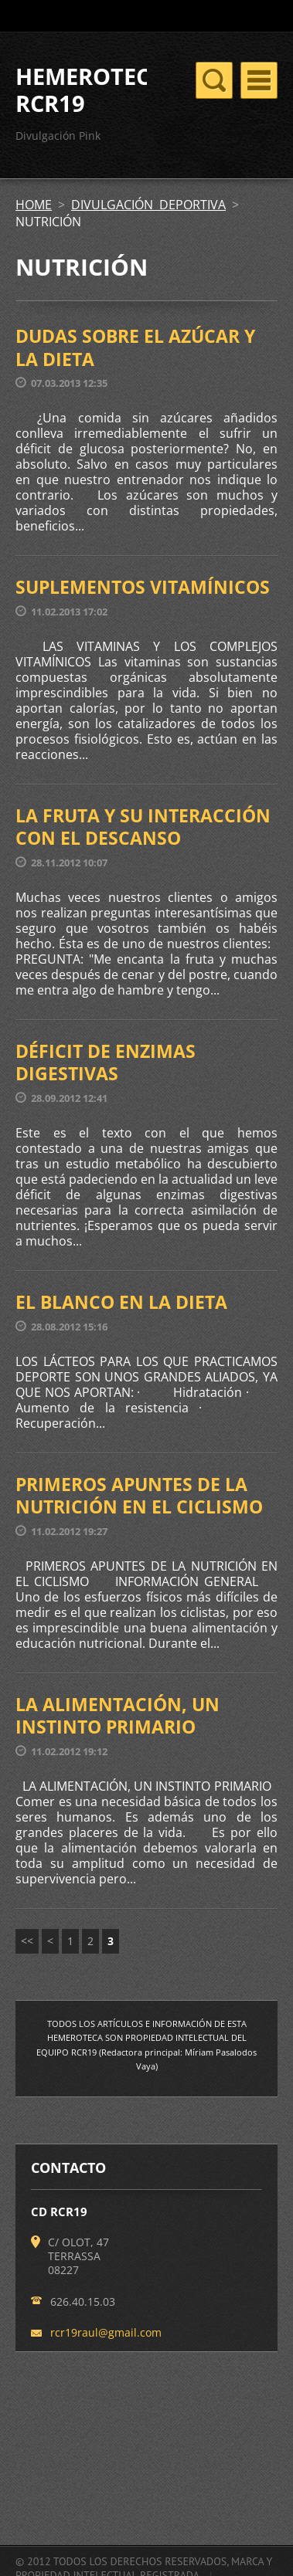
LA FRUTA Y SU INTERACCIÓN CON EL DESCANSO (143, 827)
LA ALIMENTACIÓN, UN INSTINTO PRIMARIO (117, 1716)
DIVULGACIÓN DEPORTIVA (148, 204)
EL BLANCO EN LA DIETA (121, 1302)
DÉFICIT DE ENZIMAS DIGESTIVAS (105, 1062)
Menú (259, 80)
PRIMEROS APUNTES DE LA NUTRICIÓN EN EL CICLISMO (139, 1496)
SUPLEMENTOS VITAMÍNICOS (142, 587)
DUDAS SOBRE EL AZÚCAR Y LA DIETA (135, 347)
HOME (33, 204)
